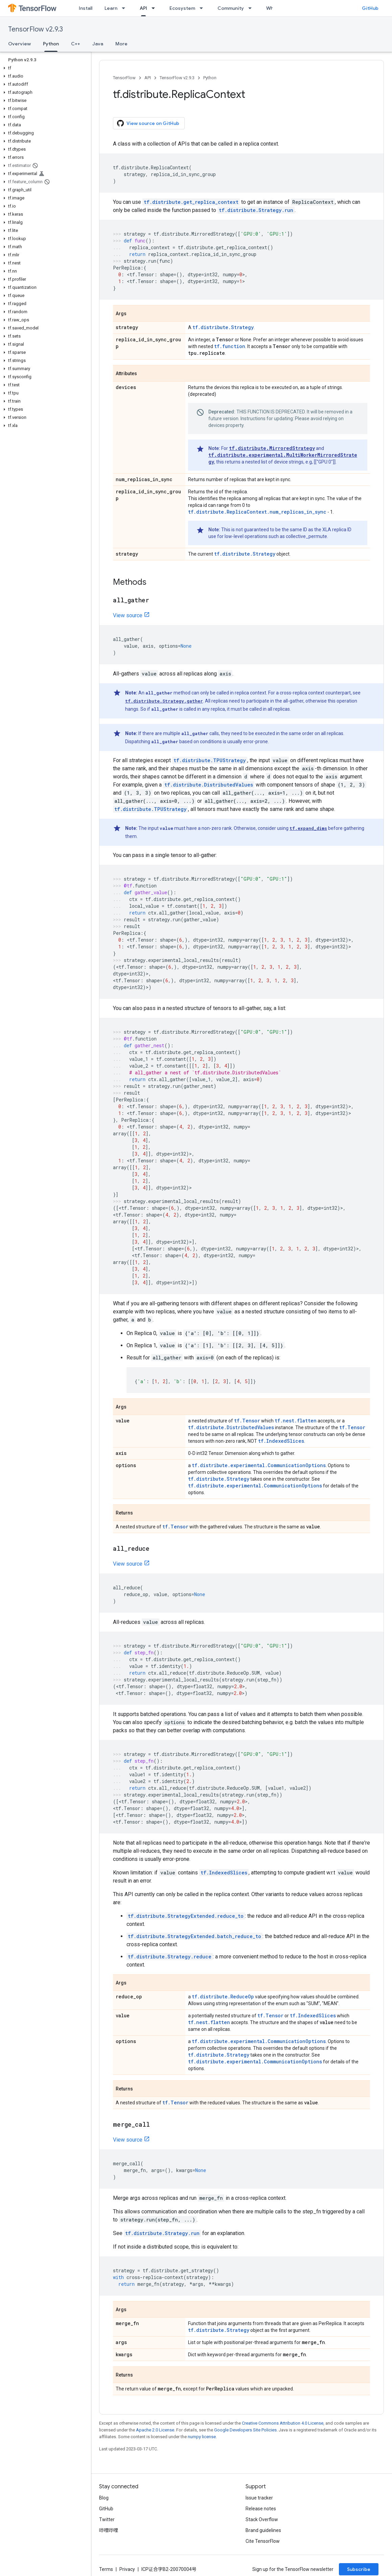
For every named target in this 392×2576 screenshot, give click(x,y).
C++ (75, 44)
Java (97, 44)
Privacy (127, 2569)
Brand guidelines (263, 2530)
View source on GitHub (148, 123)
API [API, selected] (143, 8)
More (121, 44)
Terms (106, 2569)
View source (127, 615)
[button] (44, 68)
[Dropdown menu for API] (155, 8)
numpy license (202, 2436)
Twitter (107, 2519)
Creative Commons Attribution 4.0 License (282, 2423)
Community (230, 8)
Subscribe (358, 2569)
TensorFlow (124, 77)
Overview (19, 44)
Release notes (261, 2508)
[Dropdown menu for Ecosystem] (203, 8)
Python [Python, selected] (51, 44)
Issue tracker (259, 2497)
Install (85, 8)
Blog (104, 2497)
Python (209, 77)
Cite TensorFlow (263, 2541)
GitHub (370, 8)
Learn (111, 8)
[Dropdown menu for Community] (252, 8)
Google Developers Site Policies (245, 2429)
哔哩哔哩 (108, 2530)
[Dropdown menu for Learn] (125, 8)
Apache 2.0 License (155, 2429)
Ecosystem (182, 8)
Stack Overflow (262, 2519)
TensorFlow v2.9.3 (35, 29)
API (147, 77)
